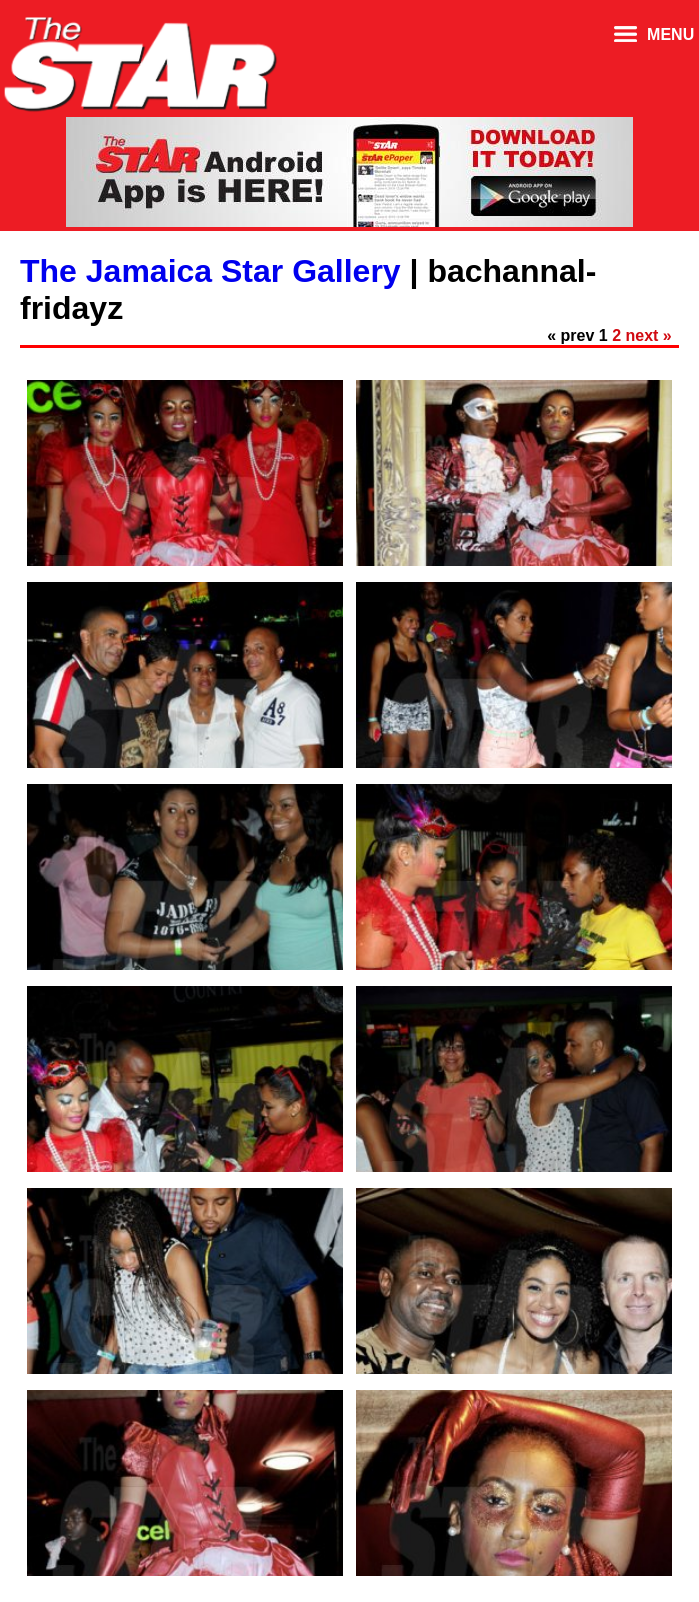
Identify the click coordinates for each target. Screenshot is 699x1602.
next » (649, 335)
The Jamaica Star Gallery (210, 271)
